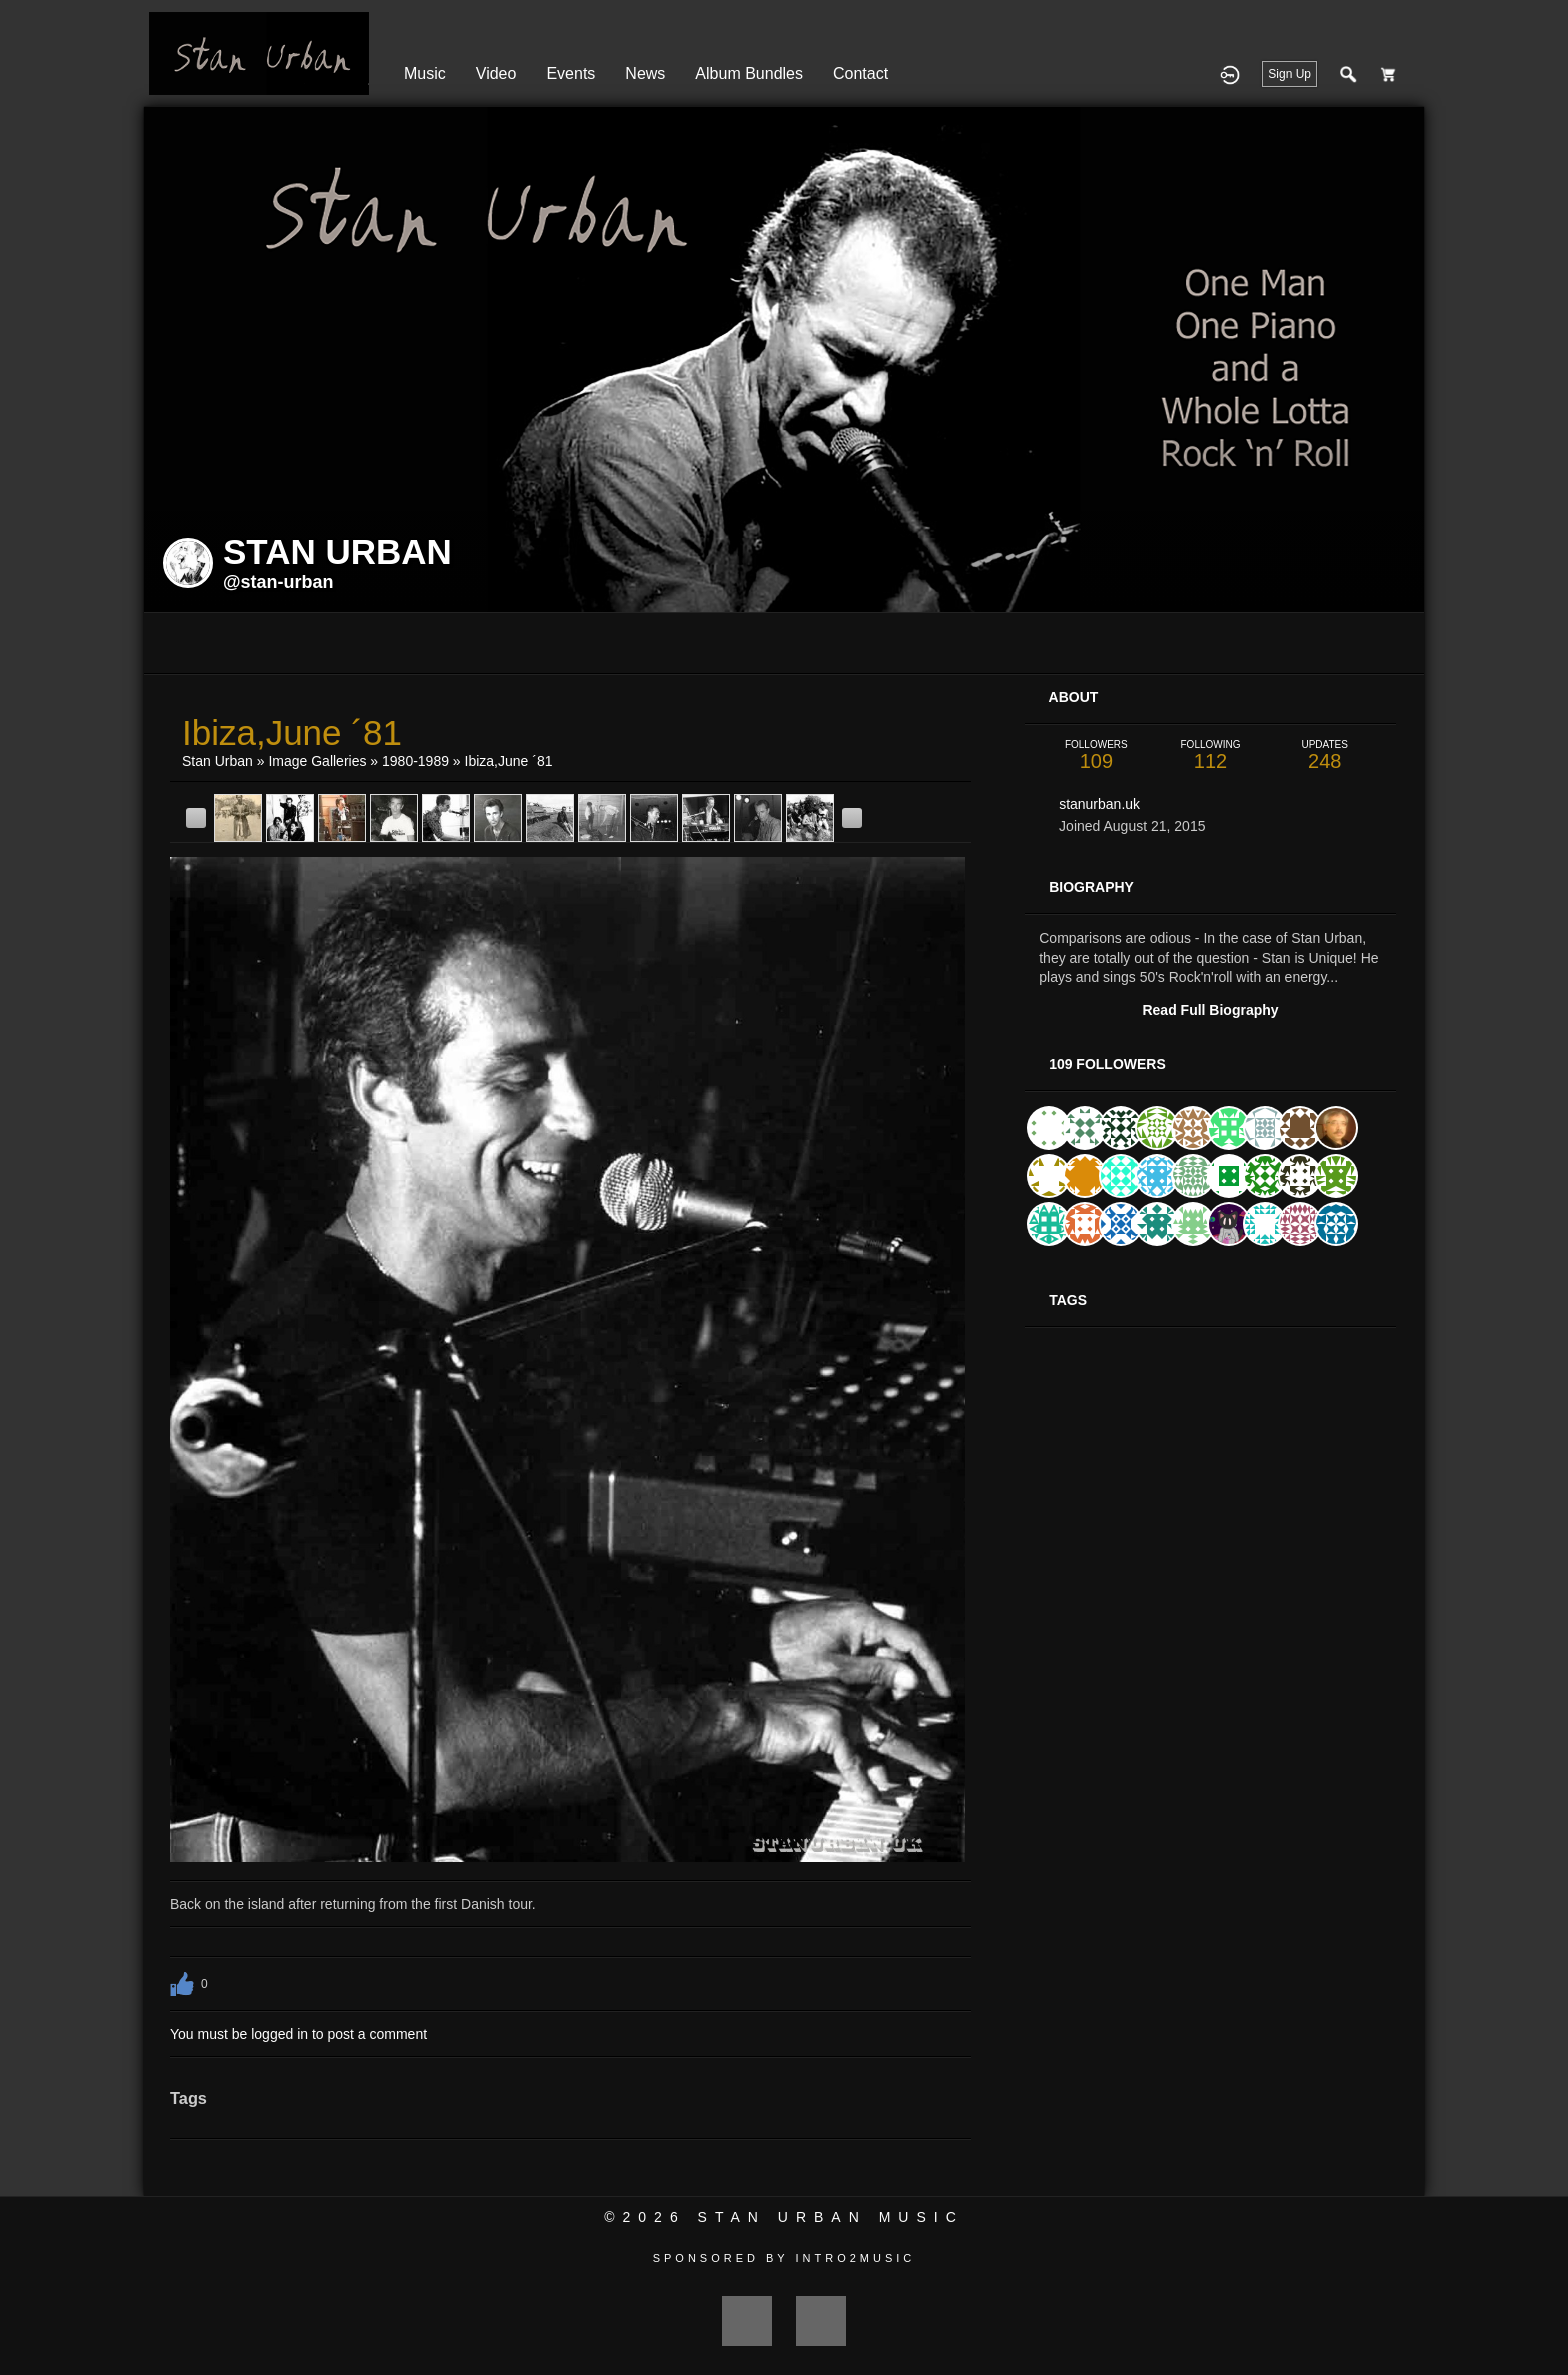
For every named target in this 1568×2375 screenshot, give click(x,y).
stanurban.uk (1099, 804)
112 (1210, 755)
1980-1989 (415, 761)
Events (570, 73)
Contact (860, 73)
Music (425, 73)
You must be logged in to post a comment (298, 2034)
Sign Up (1289, 74)
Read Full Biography (1210, 1010)
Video (496, 73)
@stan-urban (278, 582)
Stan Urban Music (831, 2217)
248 (1325, 755)
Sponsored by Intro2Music (784, 2258)
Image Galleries (317, 761)
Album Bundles (749, 73)
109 (1096, 755)
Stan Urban (217, 761)
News (645, 73)
